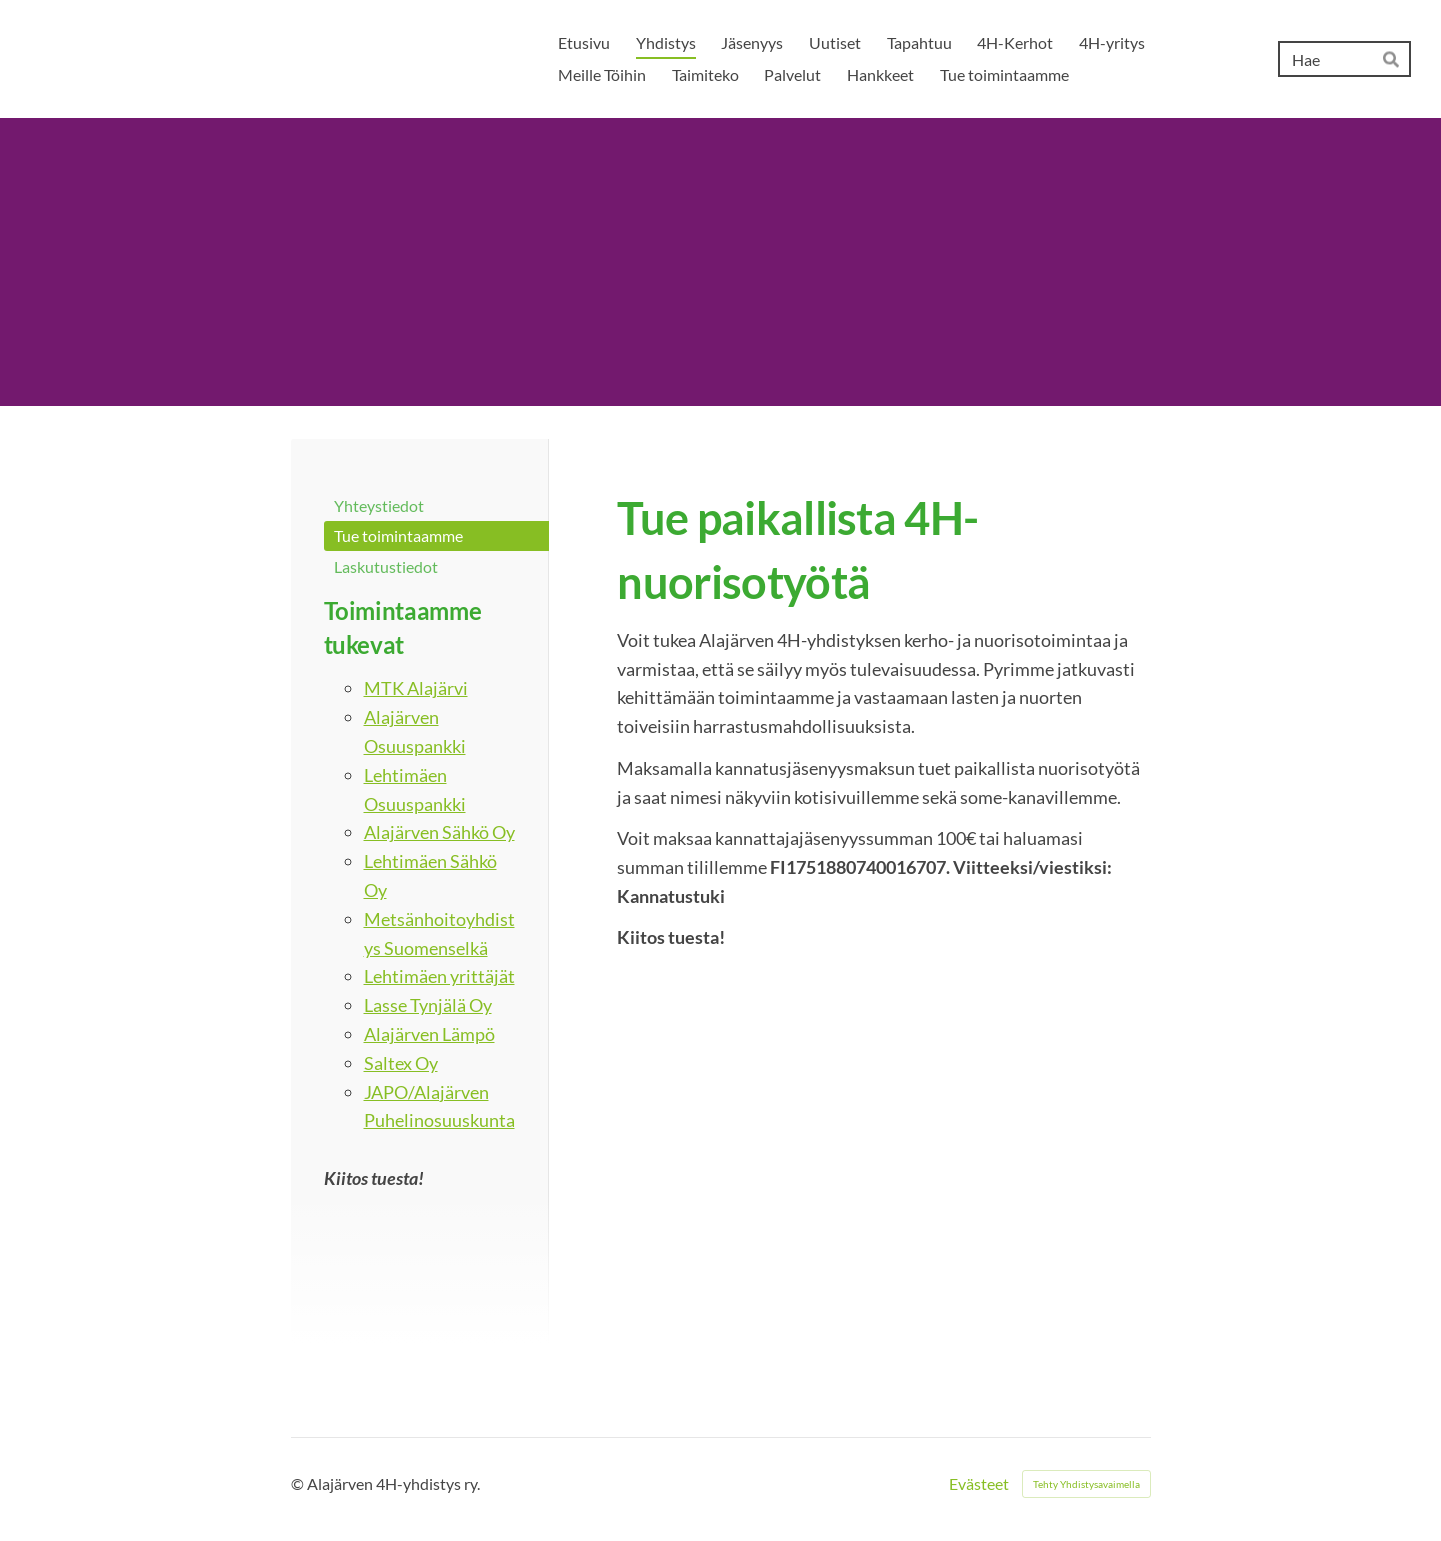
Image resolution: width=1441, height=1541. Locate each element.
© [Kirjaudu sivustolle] (299, 1483)
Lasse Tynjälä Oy (428, 1005)
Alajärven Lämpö (429, 1034)
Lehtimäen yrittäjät (439, 976)
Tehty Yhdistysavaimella (1086, 1484)
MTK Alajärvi (416, 688)
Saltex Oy (401, 1063)
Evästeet (979, 1484)
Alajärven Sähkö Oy (439, 832)
